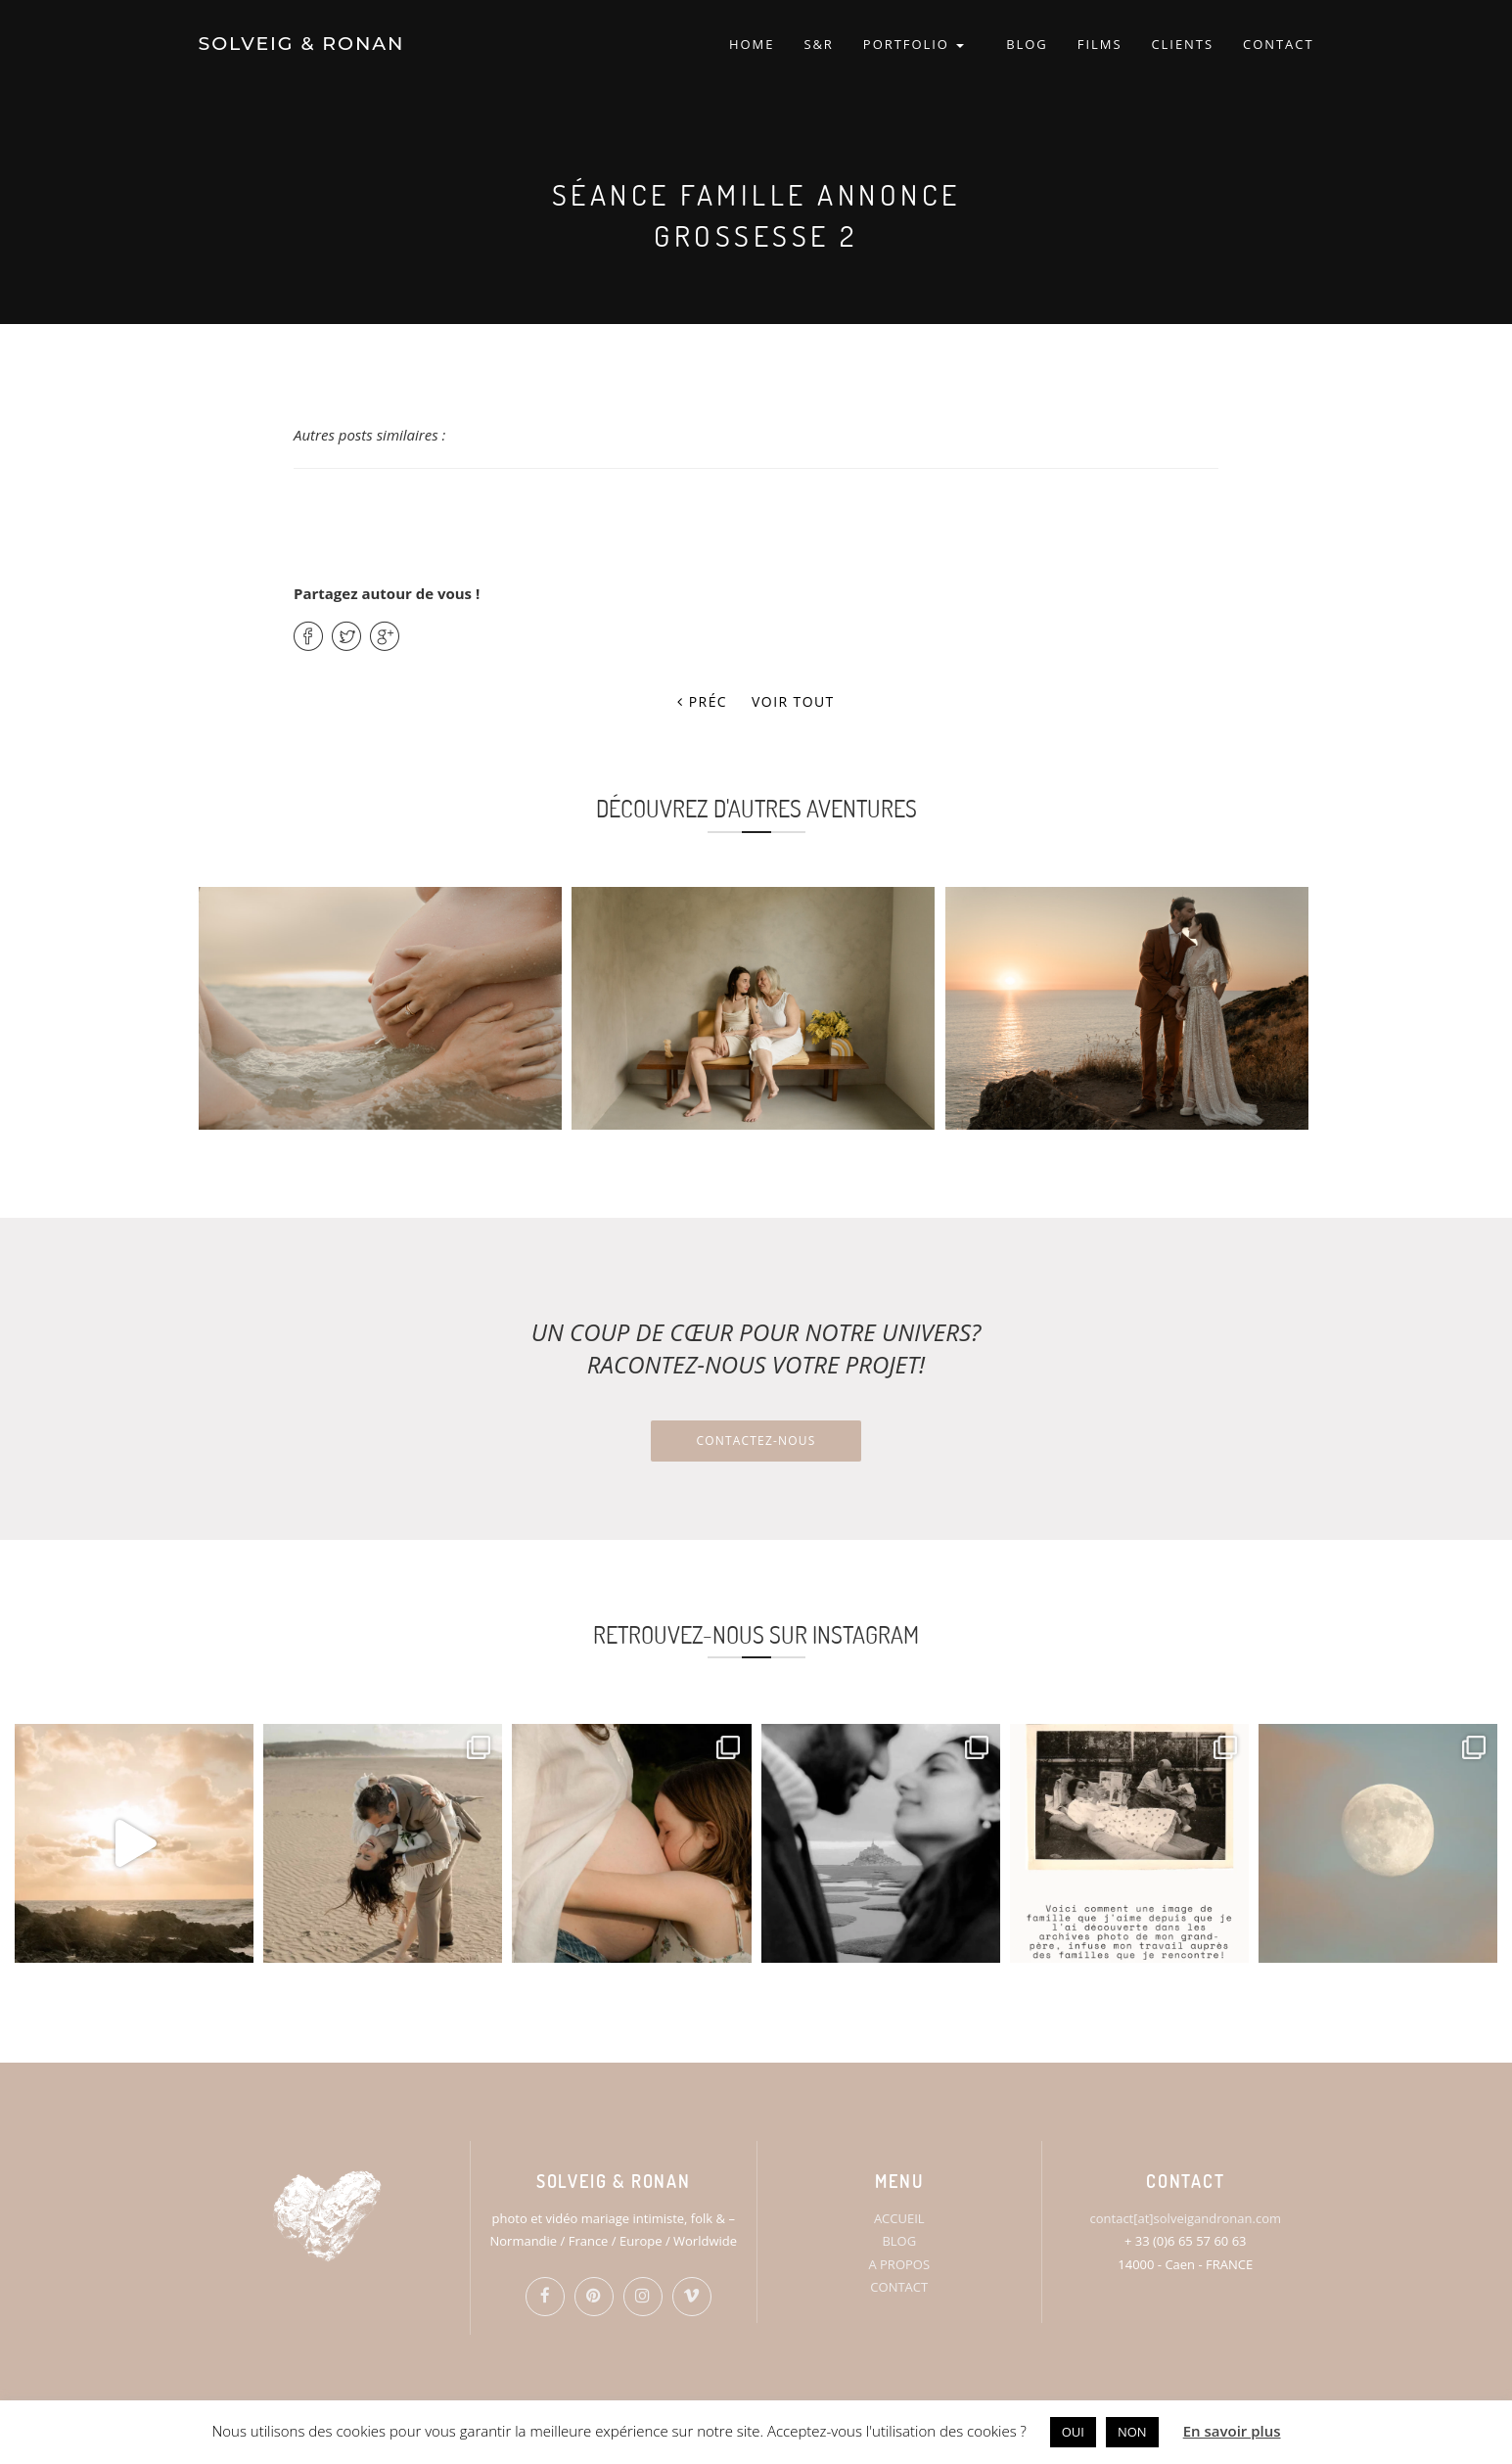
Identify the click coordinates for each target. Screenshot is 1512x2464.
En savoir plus (1232, 2431)
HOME (751, 44)
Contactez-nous (755, 1440)
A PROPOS (899, 2264)
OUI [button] (1073, 2432)
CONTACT (1278, 44)
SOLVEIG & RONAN (302, 43)
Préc (702, 701)
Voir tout (793, 701)
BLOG (1027, 44)
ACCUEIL (899, 2218)
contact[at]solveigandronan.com (1185, 2218)
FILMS (1100, 44)
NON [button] (1132, 2432)
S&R (818, 44)
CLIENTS (1182, 44)
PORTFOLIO (913, 44)
